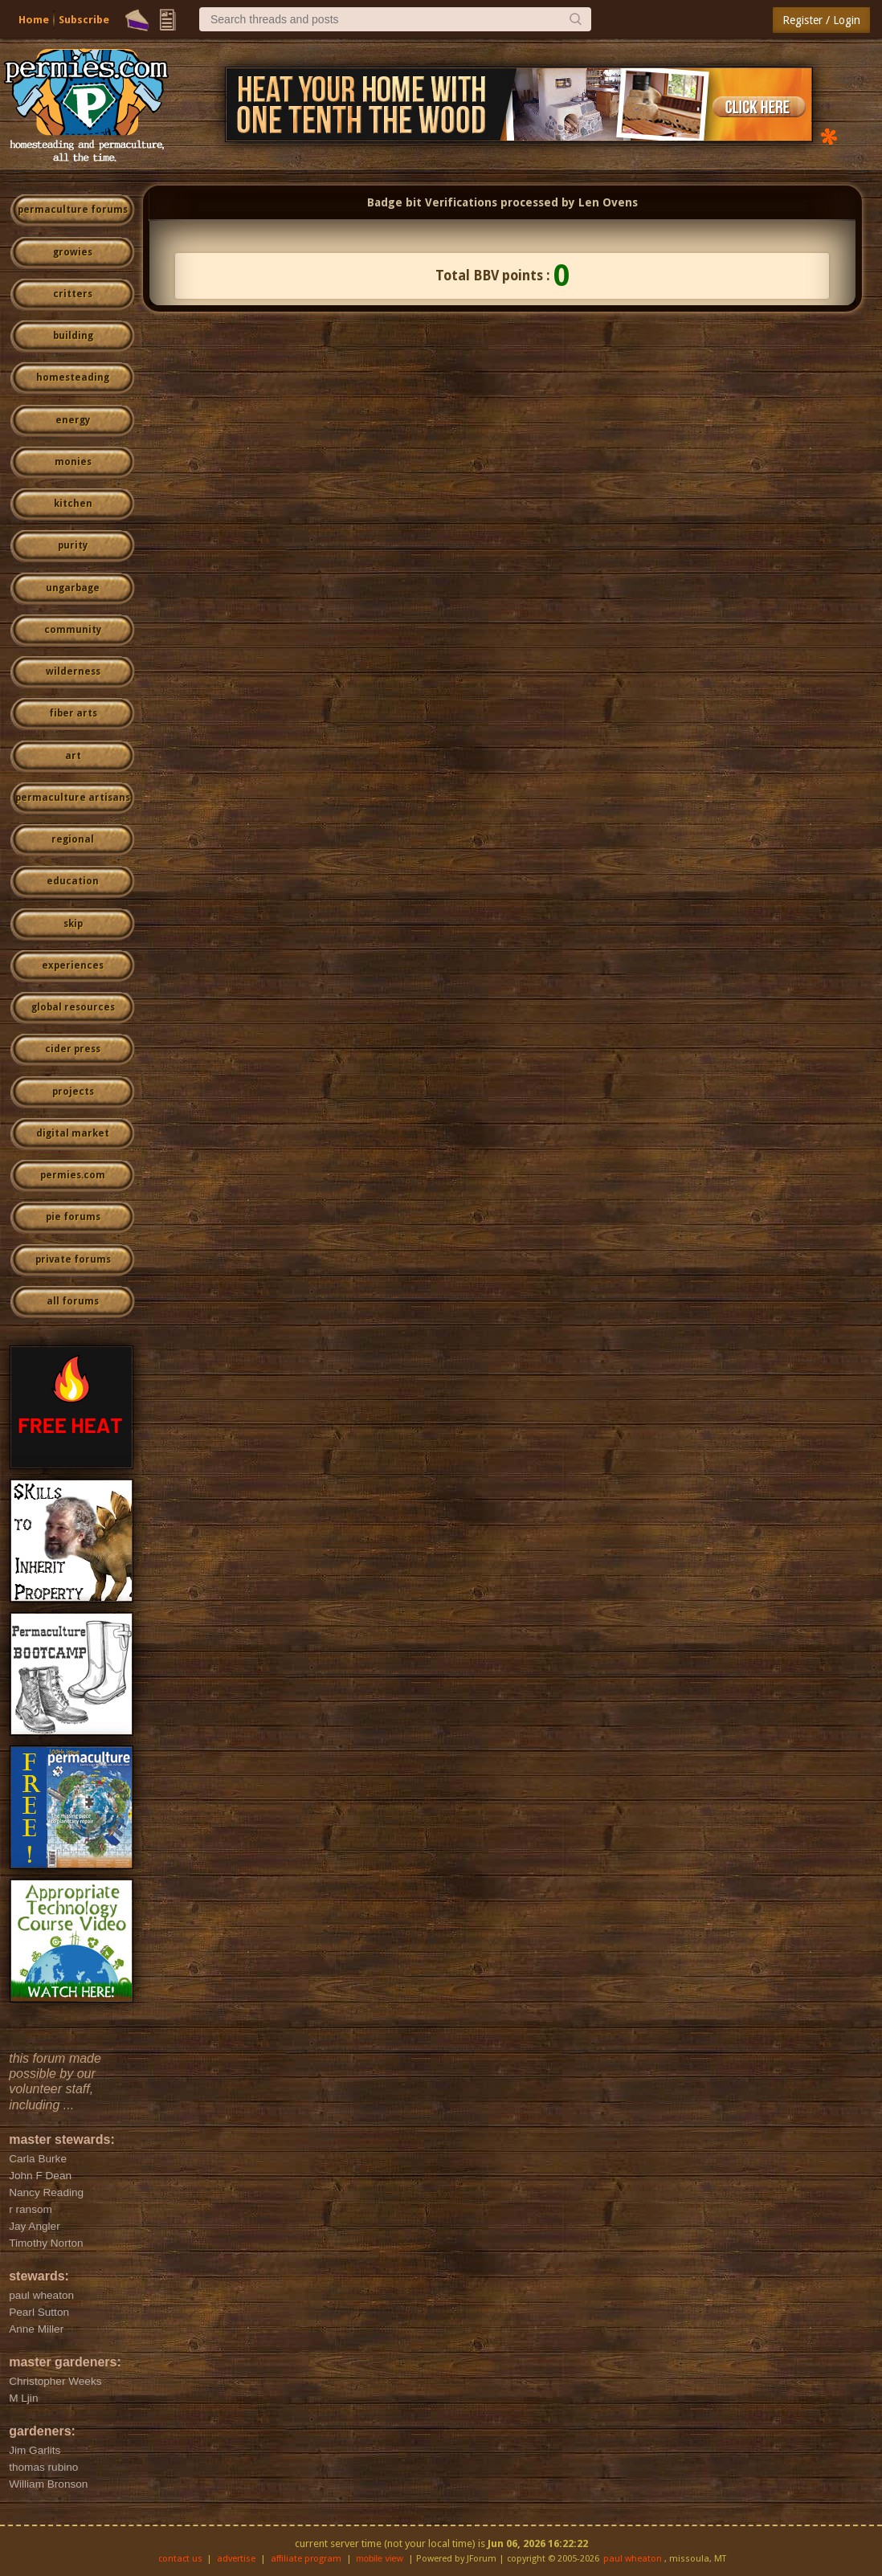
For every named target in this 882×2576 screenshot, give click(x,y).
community (72, 629)
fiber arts (73, 713)
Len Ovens (608, 202)
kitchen (73, 503)
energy (72, 420)
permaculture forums (73, 209)
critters (72, 294)
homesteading (72, 377)
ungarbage (73, 588)
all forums (73, 1301)
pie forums (73, 1217)
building (73, 335)
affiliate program (306, 2559)
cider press (72, 1049)
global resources (73, 1007)
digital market (72, 1133)
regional (72, 839)
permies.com (72, 1175)
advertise (236, 2559)
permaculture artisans (72, 797)
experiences (73, 965)
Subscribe (84, 20)
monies (73, 461)
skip (73, 923)
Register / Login (821, 20)
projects (73, 1091)
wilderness (73, 671)
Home (33, 20)
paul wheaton (632, 2559)
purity (73, 545)
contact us (180, 2559)
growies (72, 252)
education (73, 881)
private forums (73, 1259)
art (73, 755)
